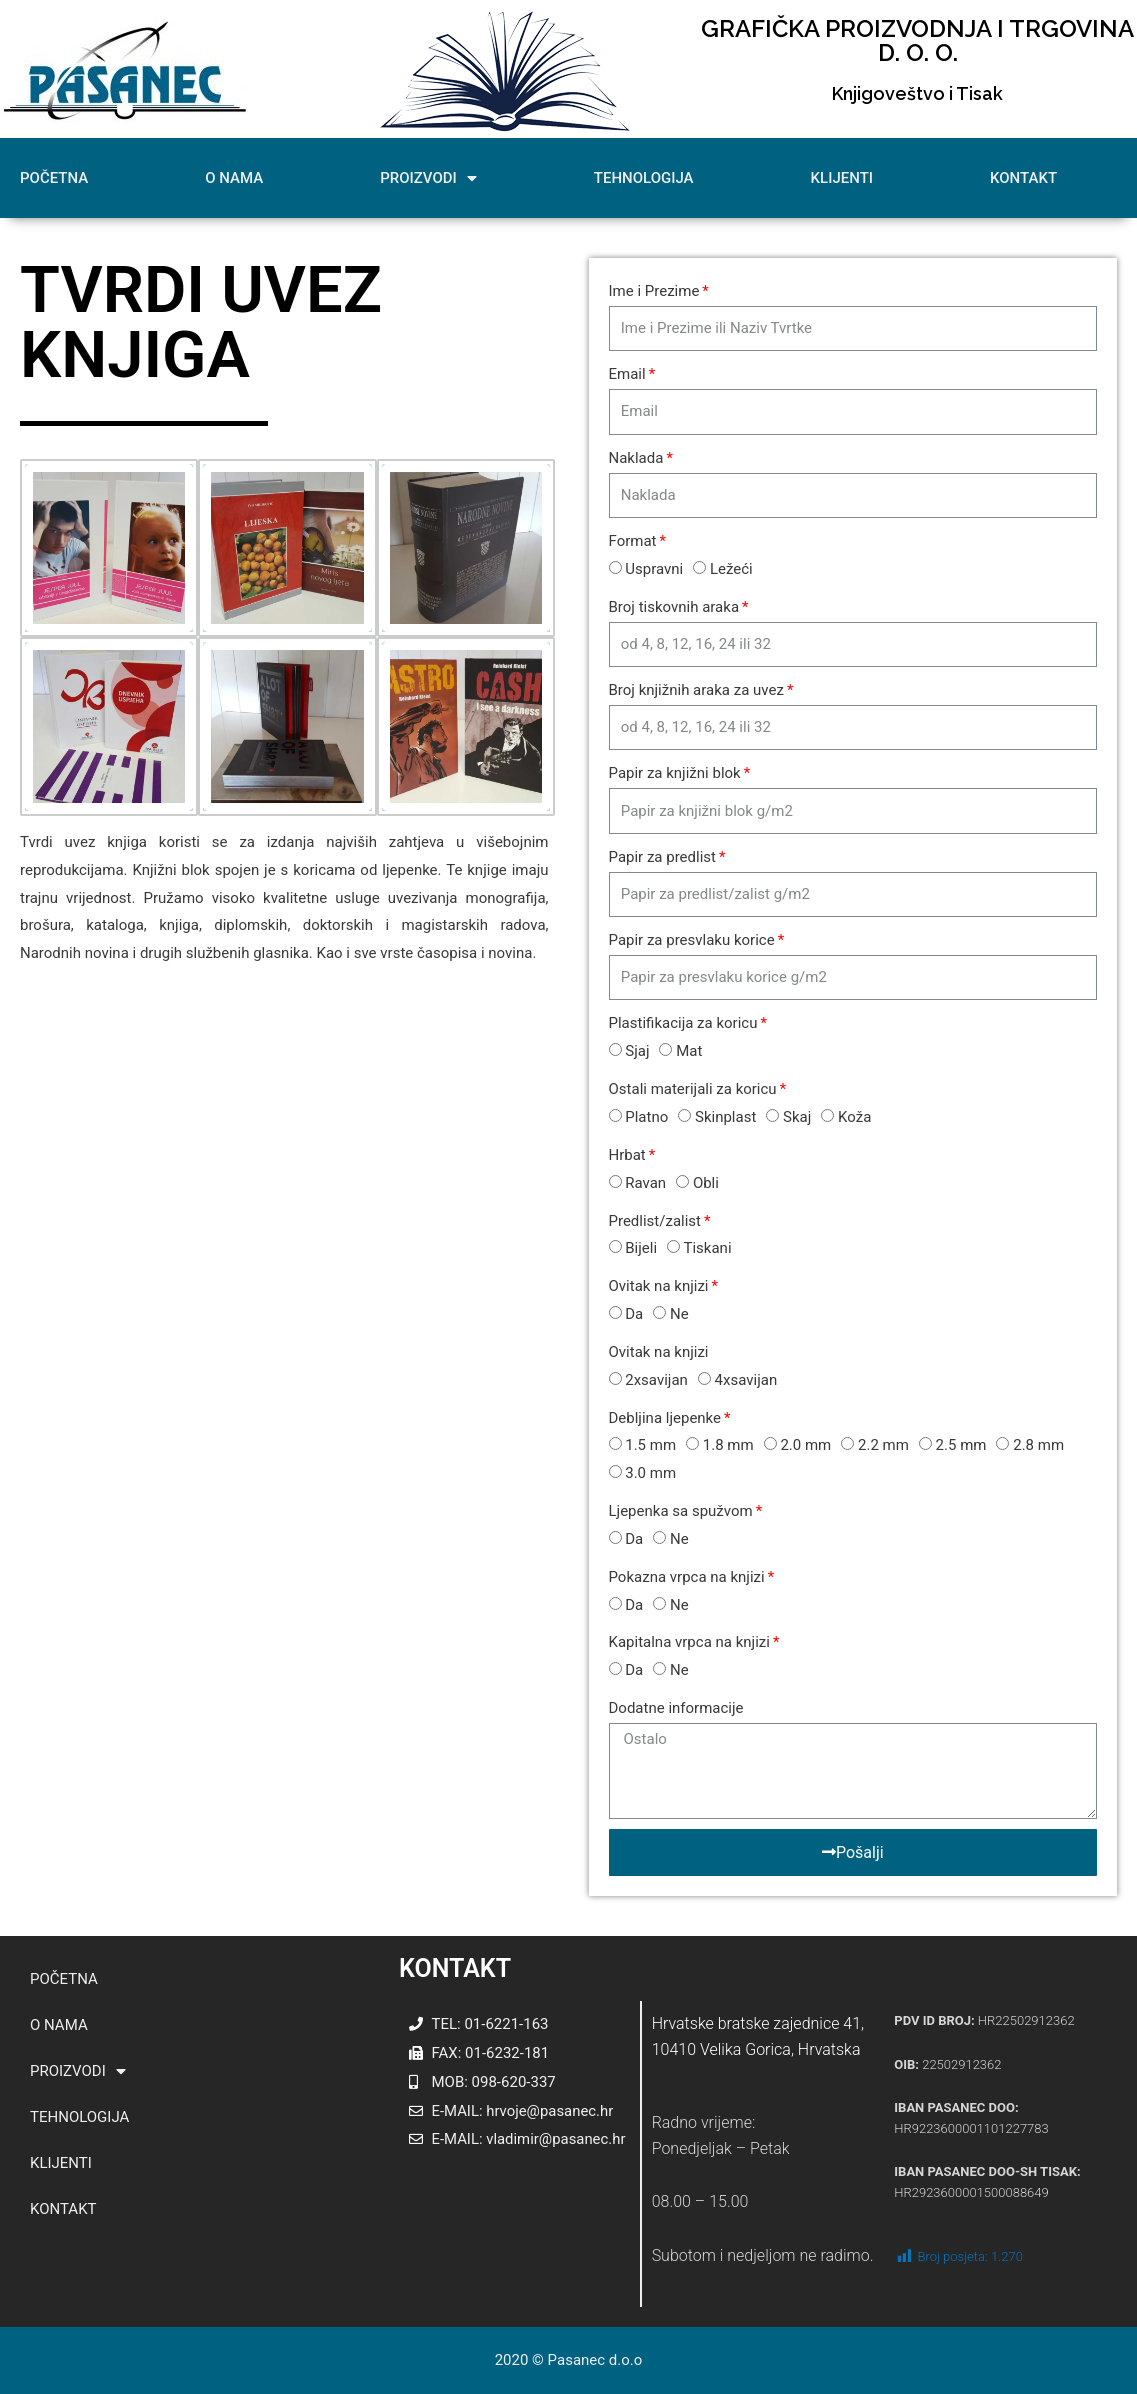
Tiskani (708, 1248)
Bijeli (641, 1248)
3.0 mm (650, 1473)
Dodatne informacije (676, 1708)
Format (633, 541)
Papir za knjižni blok (675, 773)
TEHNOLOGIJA (644, 178)
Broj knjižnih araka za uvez (696, 690)
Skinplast (725, 1117)
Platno (646, 1117)
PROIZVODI (428, 178)
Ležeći (731, 569)
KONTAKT (1023, 178)
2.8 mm (1038, 1445)
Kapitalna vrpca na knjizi (689, 1642)
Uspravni (654, 569)
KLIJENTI (842, 178)
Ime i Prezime (654, 291)
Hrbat (627, 1155)
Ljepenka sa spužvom (681, 1511)
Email (627, 374)
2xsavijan (656, 1380)
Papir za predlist (662, 857)
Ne (679, 1314)
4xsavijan (746, 1380)
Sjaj (637, 1051)
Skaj (797, 1117)
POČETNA (54, 178)
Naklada (636, 458)
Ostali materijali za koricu (693, 1089)
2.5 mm (961, 1445)
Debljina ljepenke (665, 1418)
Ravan (645, 1183)
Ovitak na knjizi (659, 1286)
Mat (689, 1051)
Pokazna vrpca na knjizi (687, 1577)
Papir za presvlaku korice (692, 940)
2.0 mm (805, 1445)
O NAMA (234, 178)
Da (634, 1314)
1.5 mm (650, 1445)
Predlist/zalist (655, 1221)
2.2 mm (883, 1445)
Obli (706, 1183)
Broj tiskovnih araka (674, 607)
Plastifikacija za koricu (683, 1023)
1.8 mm (728, 1445)
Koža (854, 1117)
